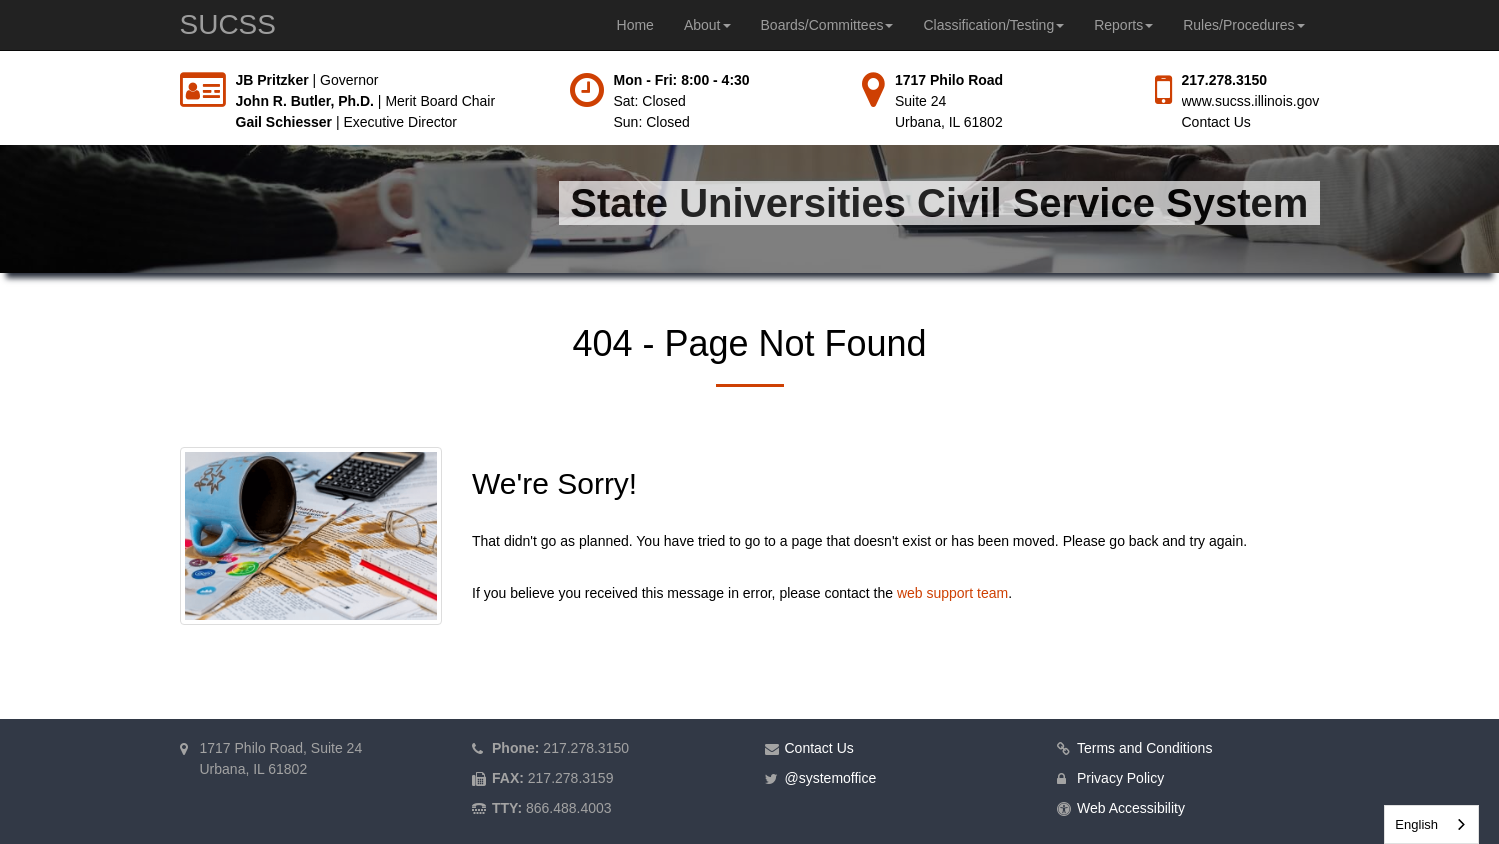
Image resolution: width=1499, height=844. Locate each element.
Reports (1123, 25)
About (707, 25)
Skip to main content (0, 70)
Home (635, 25)
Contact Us (1216, 122)
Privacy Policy (1120, 778)
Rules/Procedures (1243, 25)
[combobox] (1431, 824)
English (1416, 824)
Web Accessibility (1131, 808)
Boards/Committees (827, 25)
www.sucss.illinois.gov (1251, 101)
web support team (952, 593)
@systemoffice (831, 778)
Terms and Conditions (1144, 748)
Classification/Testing (993, 25)
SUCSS (228, 24)
